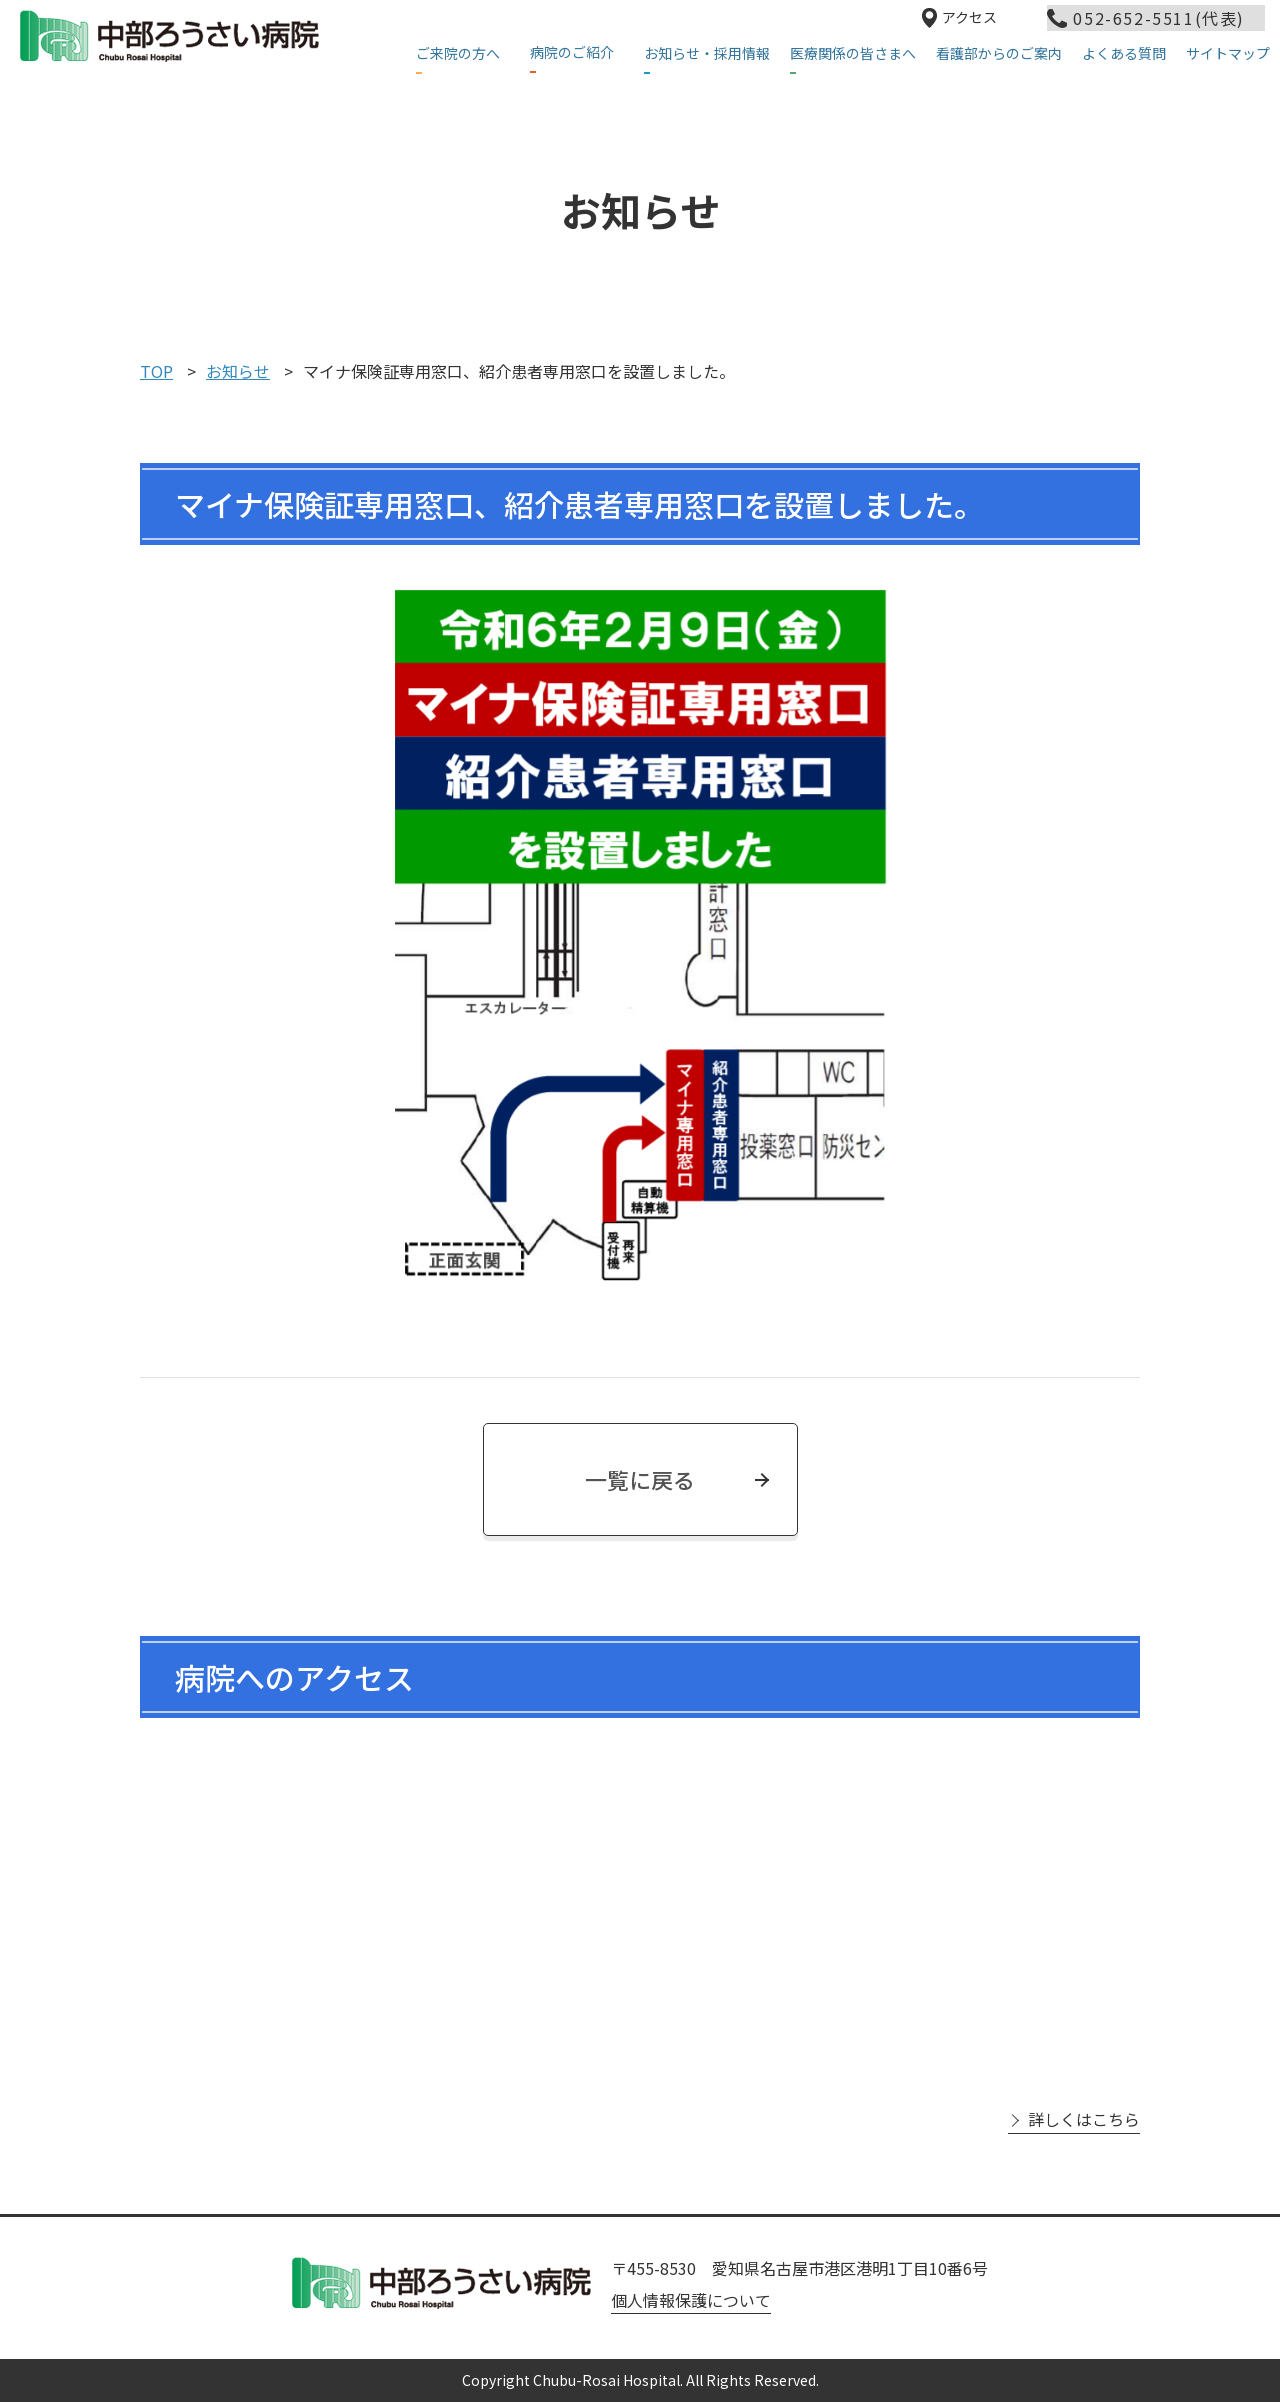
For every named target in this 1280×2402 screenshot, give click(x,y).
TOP (156, 371)
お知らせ (238, 371)
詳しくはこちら (1084, 2119)
